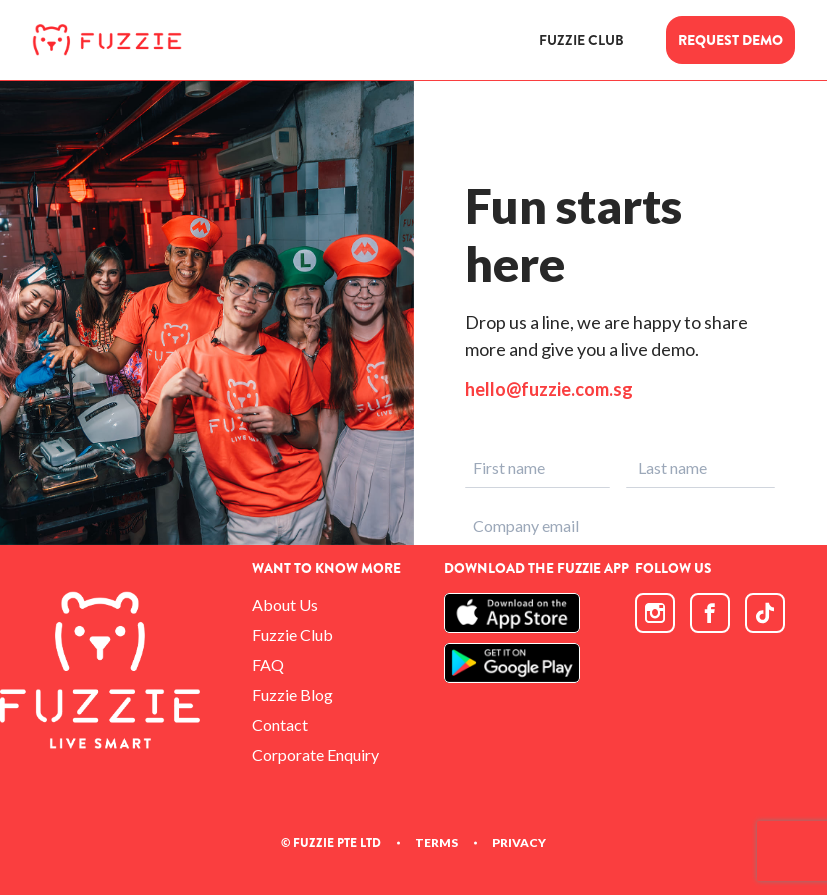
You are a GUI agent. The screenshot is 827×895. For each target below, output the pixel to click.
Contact (280, 724)
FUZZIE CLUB (581, 40)
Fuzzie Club (292, 634)
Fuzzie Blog (292, 694)
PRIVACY (519, 842)
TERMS (436, 842)
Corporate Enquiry (315, 754)
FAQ (268, 664)
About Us (285, 604)
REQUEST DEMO (730, 40)
